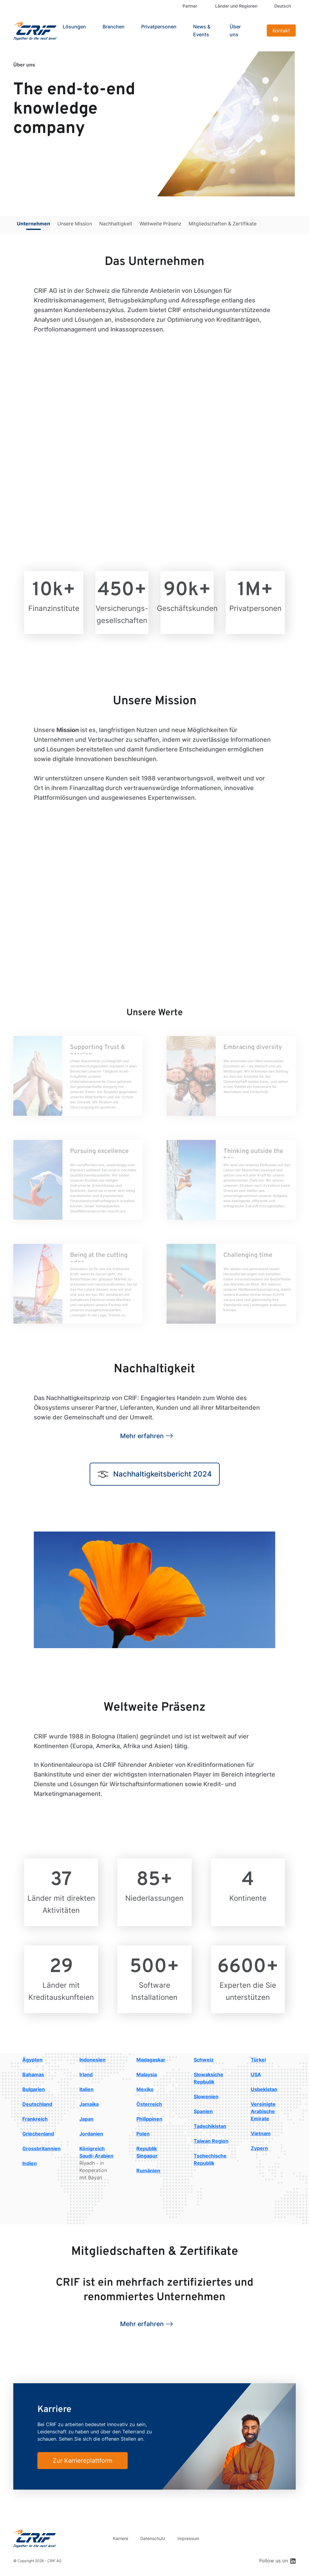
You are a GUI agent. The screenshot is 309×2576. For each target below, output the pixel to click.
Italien (86, 2089)
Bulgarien (33, 2089)
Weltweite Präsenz (160, 224)
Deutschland (37, 2104)
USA (256, 2074)
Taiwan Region (211, 2141)
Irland (86, 2074)
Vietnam (261, 2133)
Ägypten (32, 2060)
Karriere (120, 2538)
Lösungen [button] (74, 27)
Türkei (258, 2060)
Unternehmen (33, 224)
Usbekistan (264, 2089)
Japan (86, 2119)
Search (256, 30)
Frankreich (35, 2119)
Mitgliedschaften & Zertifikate (222, 224)
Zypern (259, 2148)
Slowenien (206, 2096)
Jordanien (91, 2134)
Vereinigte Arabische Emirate (263, 2111)
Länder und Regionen (236, 5)
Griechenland (38, 2134)
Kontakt (281, 30)
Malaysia (146, 2074)
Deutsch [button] (282, 5)
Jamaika (89, 2104)
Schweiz (204, 2060)
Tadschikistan (210, 2126)
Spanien (203, 2111)
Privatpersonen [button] (159, 27)
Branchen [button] (114, 27)
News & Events (201, 30)
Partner (190, 5)
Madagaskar (150, 2060)
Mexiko (145, 2089)
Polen (143, 2134)
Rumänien (148, 2171)
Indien (29, 2163)
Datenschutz (152, 2538)
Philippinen (149, 2119)
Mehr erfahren (142, 1436)
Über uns (235, 30)
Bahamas (33, 2074)
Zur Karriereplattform (82, 2460)
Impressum (188, 2538)
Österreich (149, 2104)
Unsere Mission (74, 224)
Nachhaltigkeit (115, 224)
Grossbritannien (41, 2148)
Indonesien (92, 2060)
